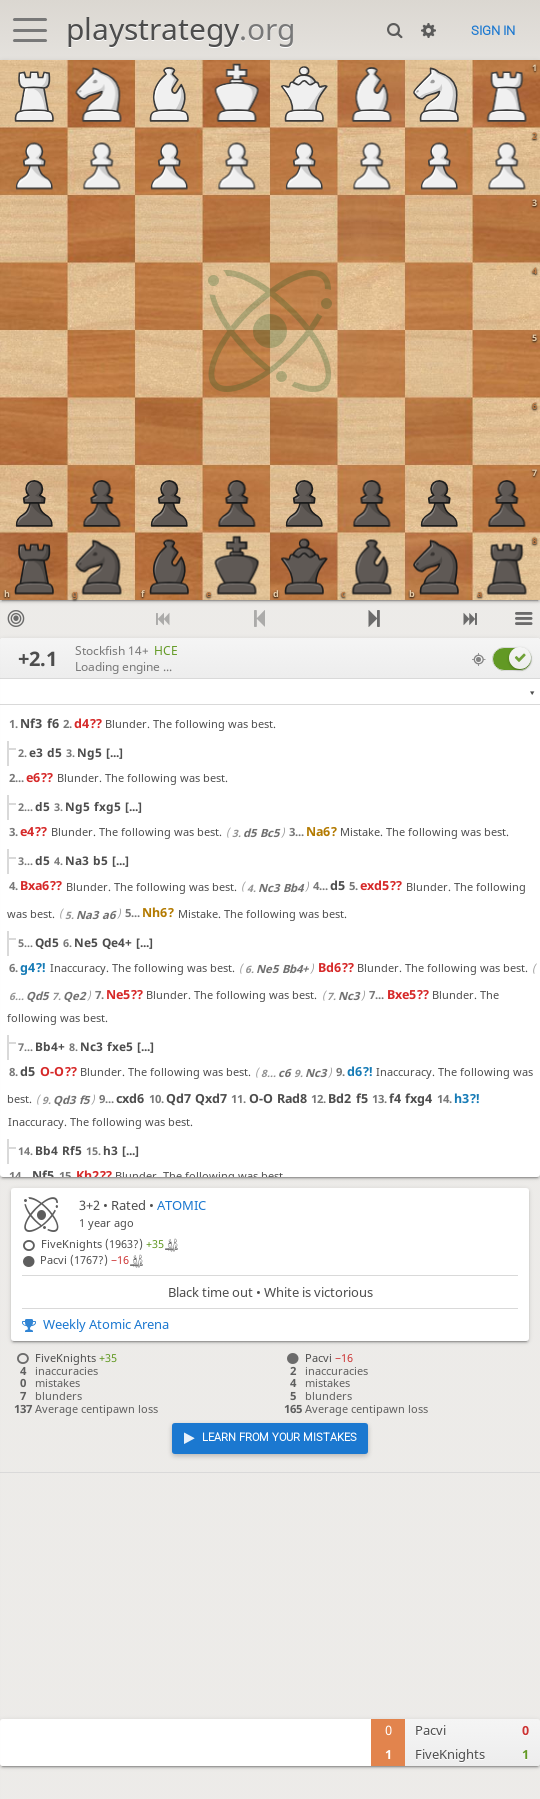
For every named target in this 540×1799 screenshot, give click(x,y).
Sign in (493, 30)
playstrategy (180, 28)
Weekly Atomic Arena (106, 1324)
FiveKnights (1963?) (102, 1243)
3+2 (89, 1205)
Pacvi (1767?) (84, 1259)
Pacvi (430, 1730)
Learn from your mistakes (279, 1437)
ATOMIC (181, 1205)
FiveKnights (450, 1754)
